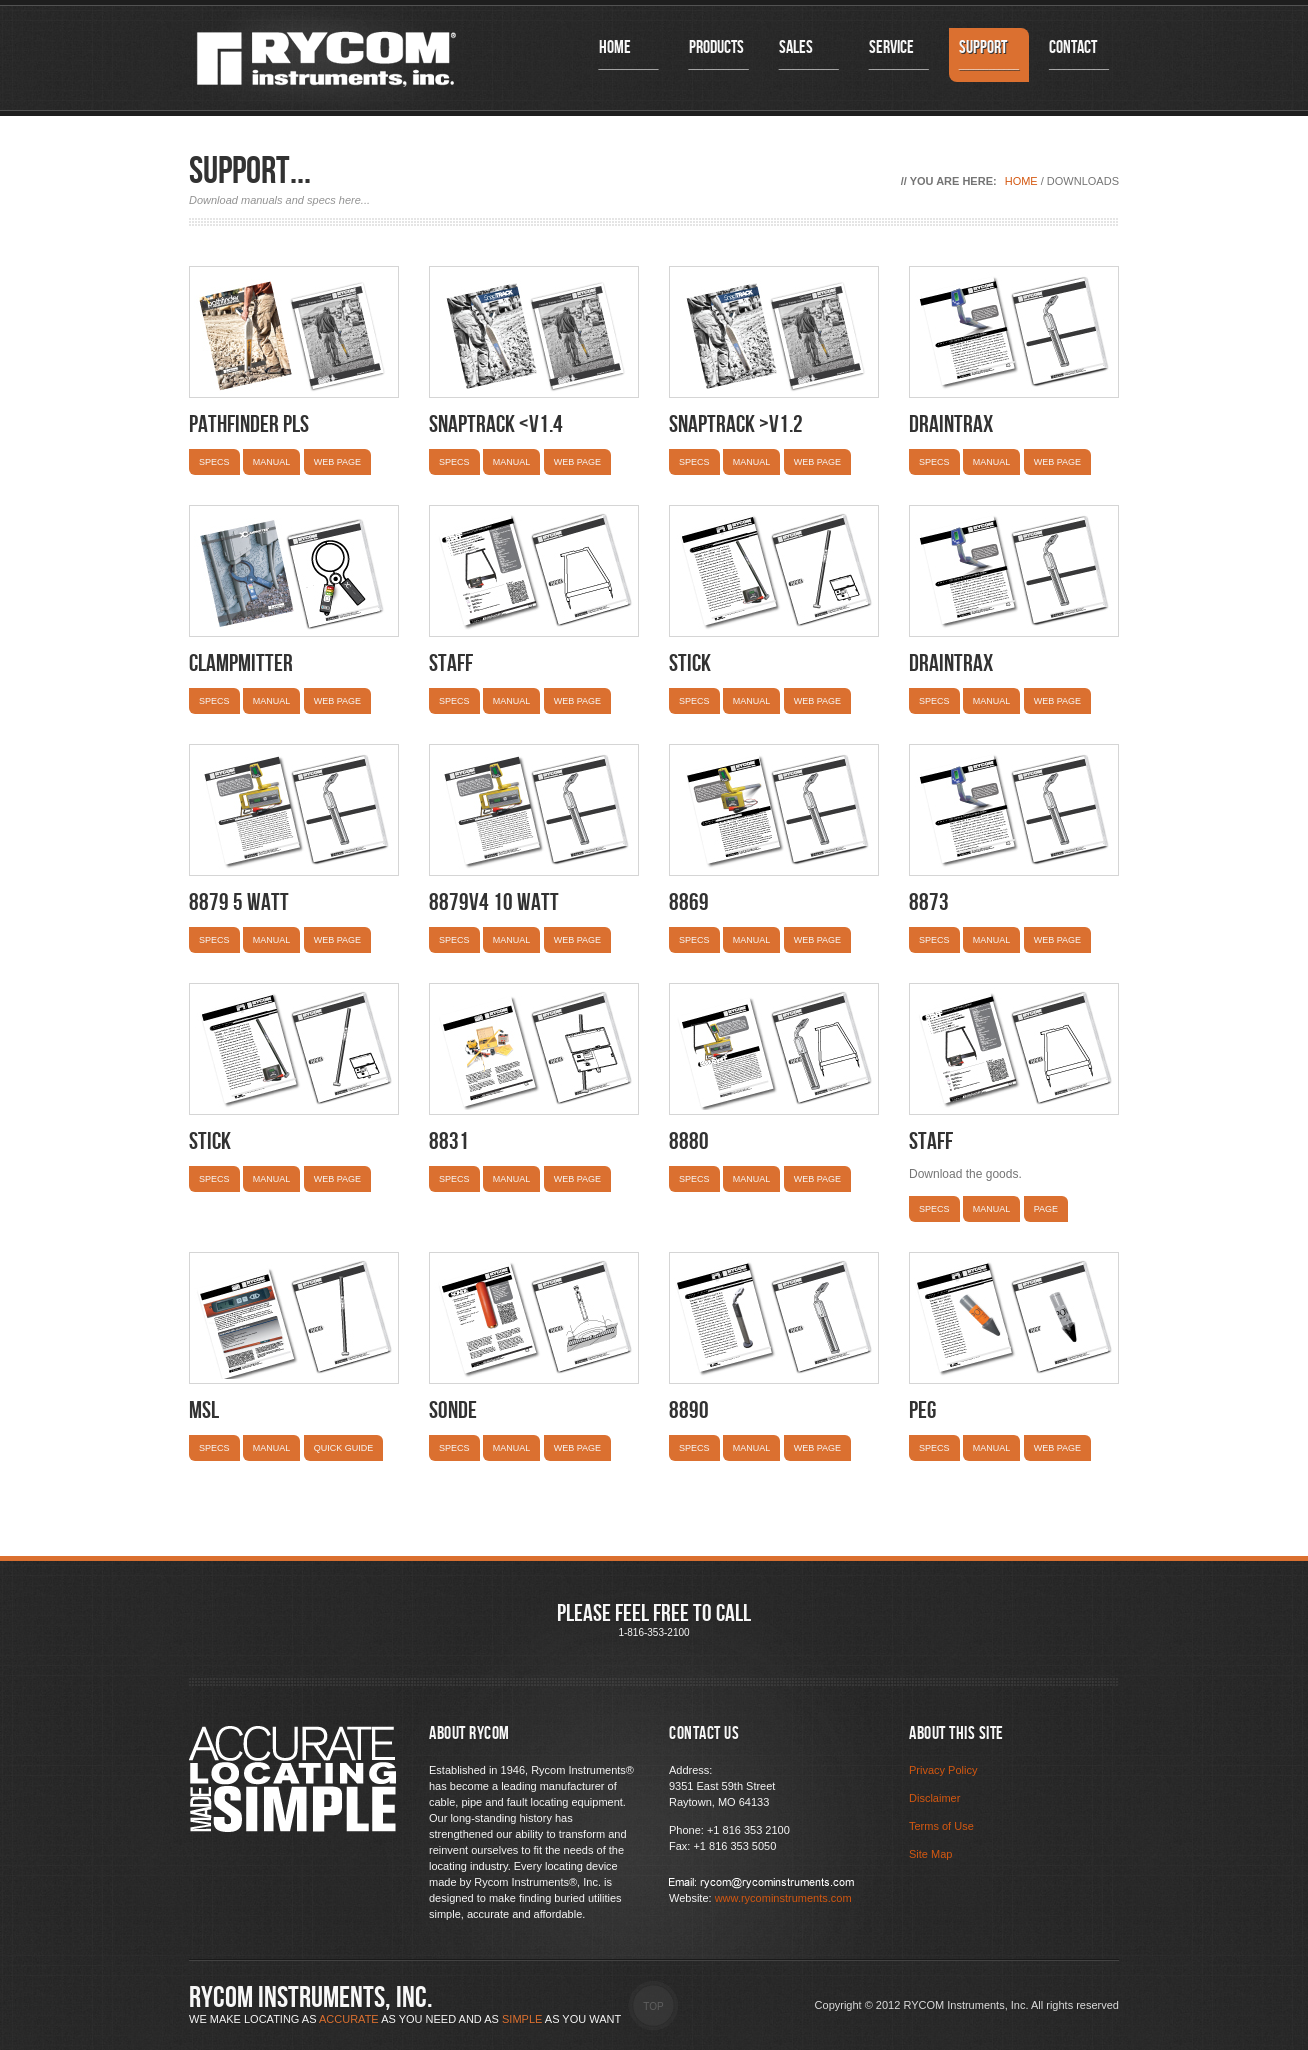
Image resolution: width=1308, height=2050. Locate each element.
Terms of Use (941, 1826)
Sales (809, 54)
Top (653, 2006)
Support (989, 54)
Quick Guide (344, 1448)
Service (899, 54)
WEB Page (1057, 1448)
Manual (272, 462)
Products (719, 54)
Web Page (337, 462)
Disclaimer (934, 1798)
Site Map (930, 1854)
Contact (1079, 54)
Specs (214, 462)
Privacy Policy (943, 1770)
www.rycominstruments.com (783, 1898)
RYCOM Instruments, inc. (311, 1998)
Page (1046, 1209)
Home (629, 54)
